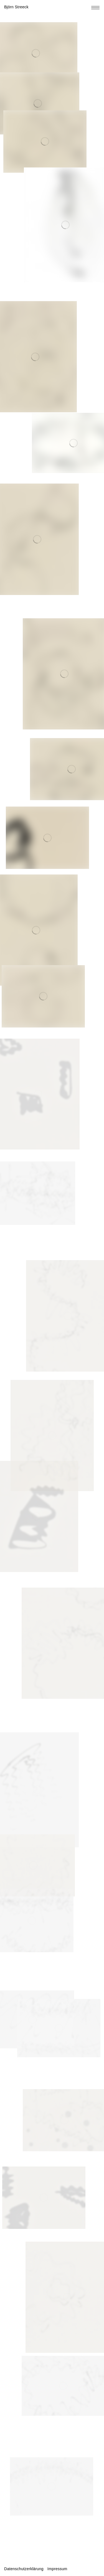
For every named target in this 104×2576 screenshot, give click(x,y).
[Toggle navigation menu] (95, 7)
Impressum (57, 2569)
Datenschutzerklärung (24, 2569)
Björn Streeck (16, 7)
